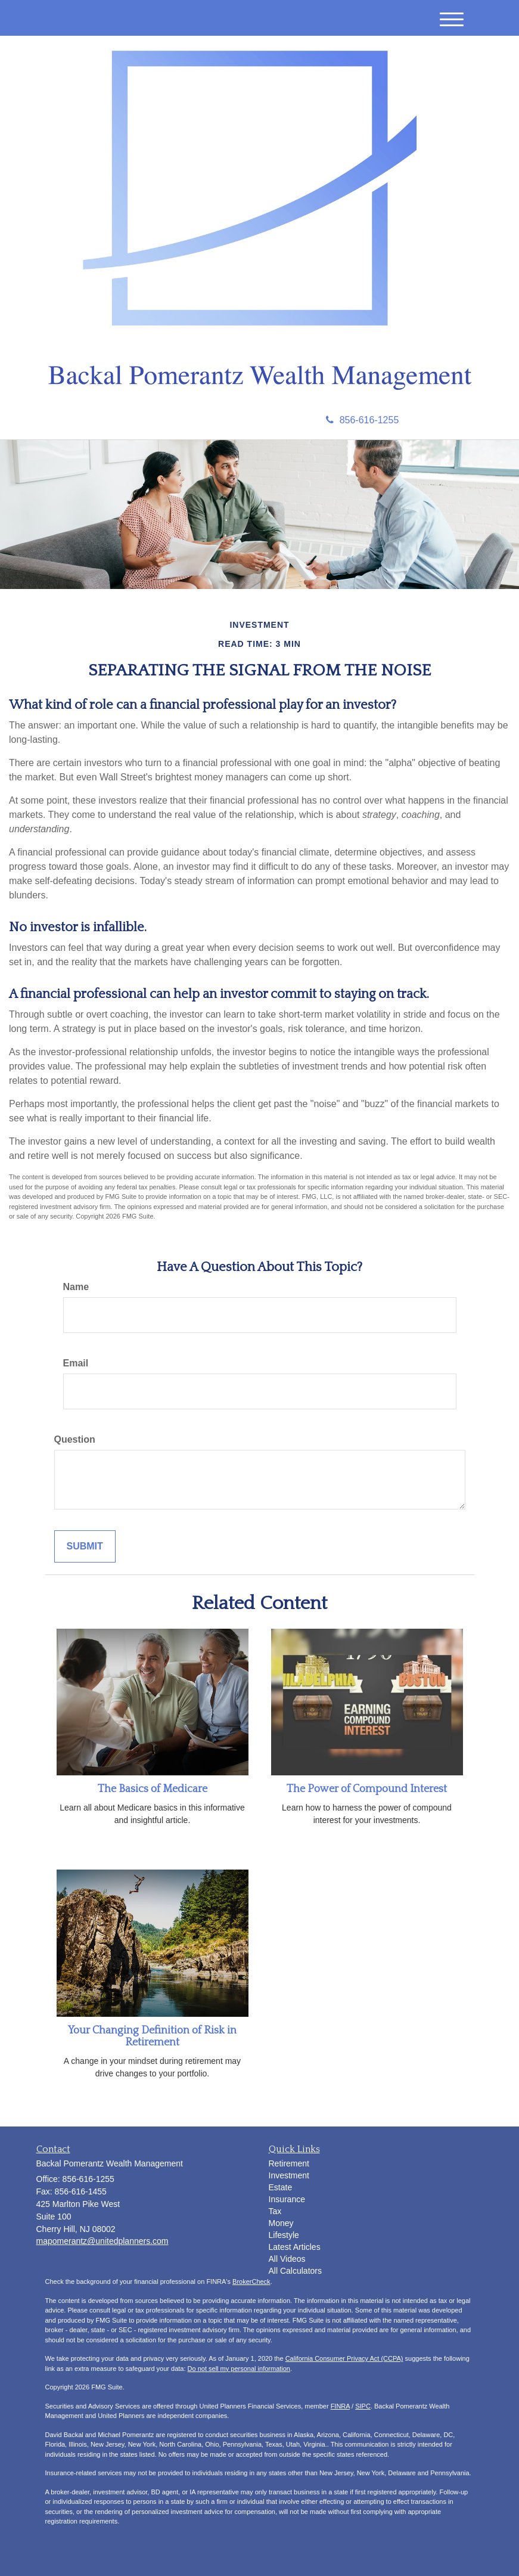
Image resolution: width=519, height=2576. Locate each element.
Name (76, 1287)
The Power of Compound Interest (367, 1789)
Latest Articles (295, 2247)
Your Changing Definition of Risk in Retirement (152, 2036)
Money (281, 2223)
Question (74, 1439)
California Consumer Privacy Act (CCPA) (344, 2358)
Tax (275, 2211)
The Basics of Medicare (152, 1789)
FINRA (340, 2406)
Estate (281, 2187)
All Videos (287, 2259)
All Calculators (295, 2271)
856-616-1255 (362, 420)
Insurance (287, 2199)
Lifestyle (284, 2235)
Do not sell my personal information (239, 2368)
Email (76, 1363)
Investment (289, 2175)
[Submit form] (85, 1546)
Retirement (289, 2163)
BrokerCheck (251, 2281)
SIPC (363, 2406)
